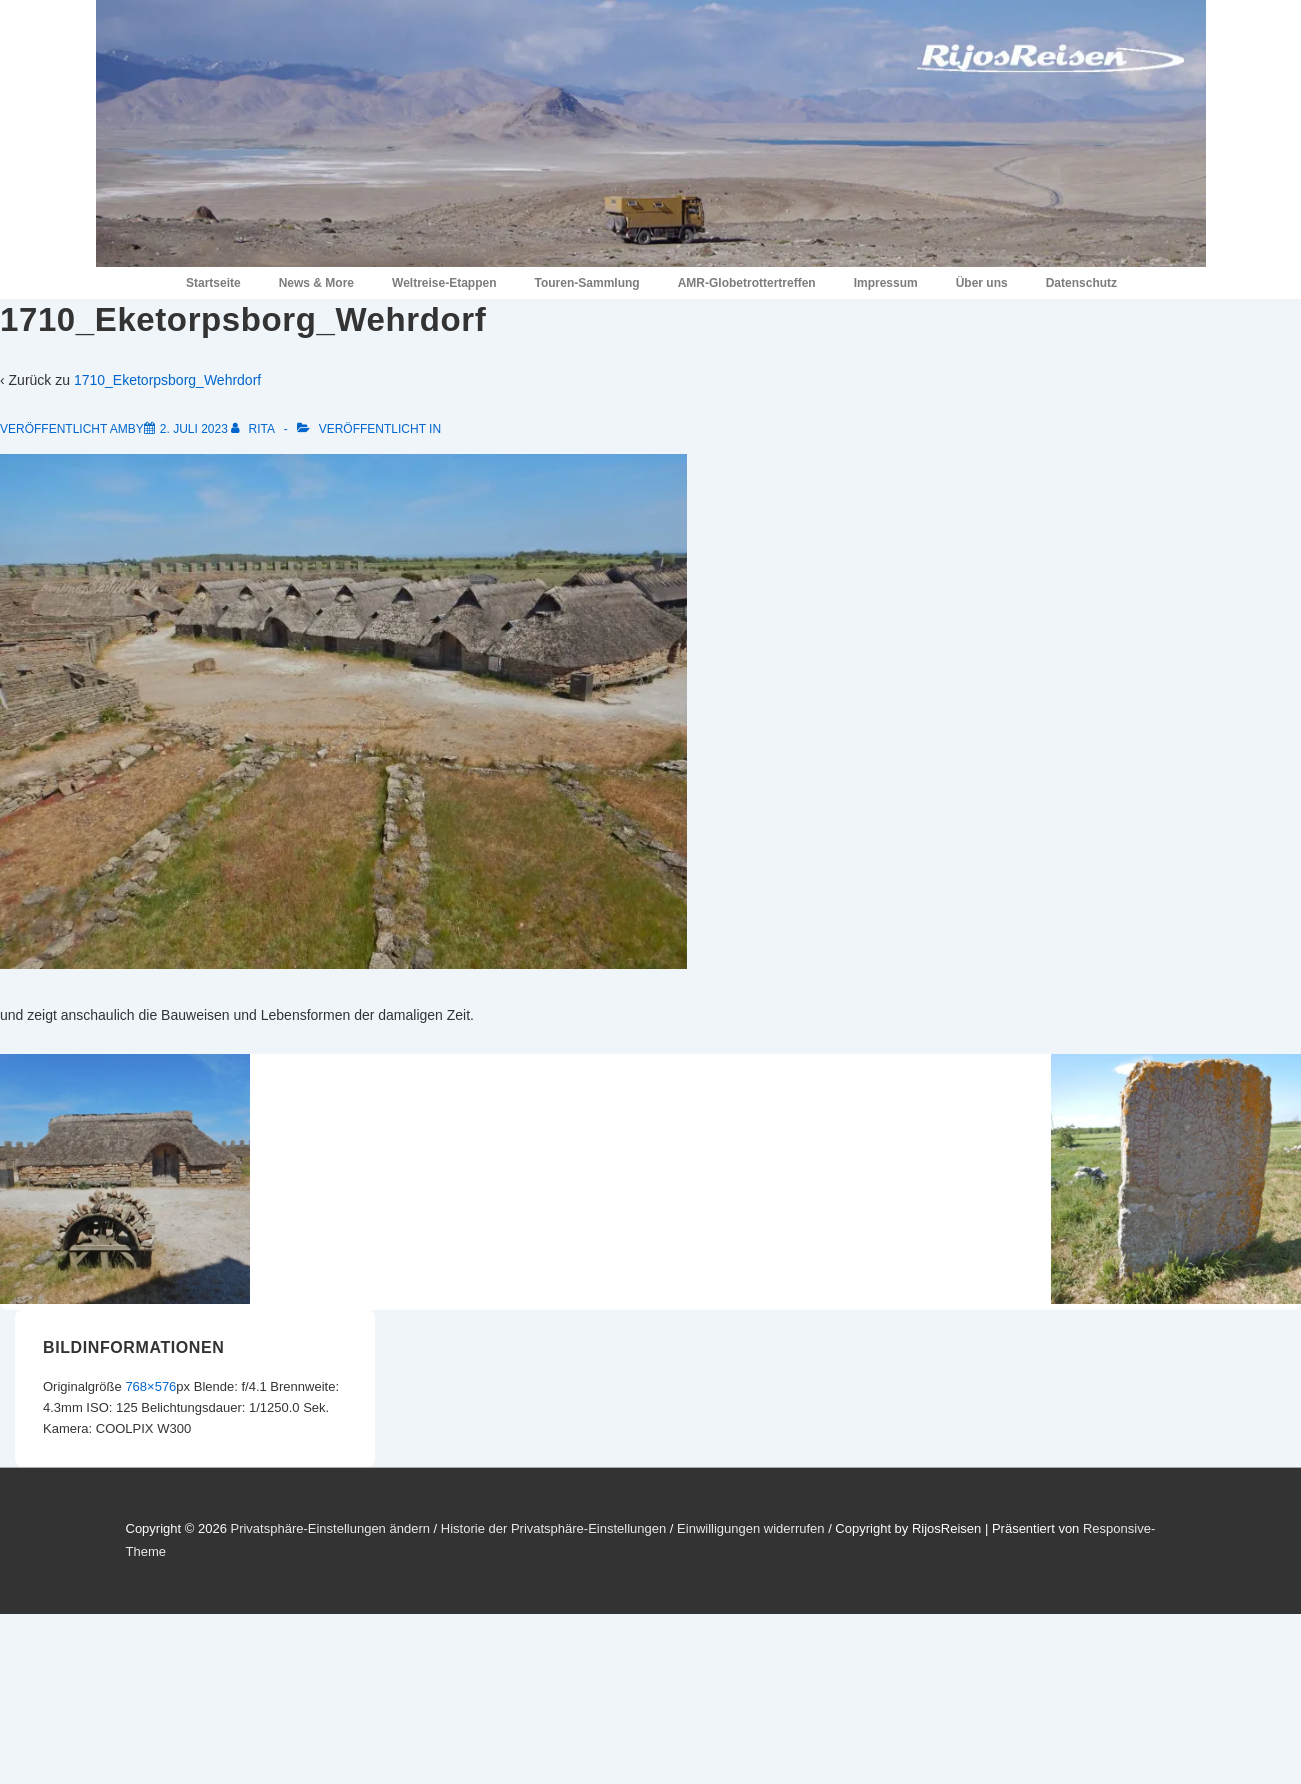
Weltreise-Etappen (444, 283)
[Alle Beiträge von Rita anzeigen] (254, 429)
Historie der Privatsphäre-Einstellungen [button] (553, 1528)
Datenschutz (1081, 283)
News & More (316, 283)
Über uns (982, 283)
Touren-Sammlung (587, 283)
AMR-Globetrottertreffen (747, 283)
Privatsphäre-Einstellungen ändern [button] (329, 1528)
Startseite (213, 283)
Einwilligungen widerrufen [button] (750, 1528)
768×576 (150, 1386)
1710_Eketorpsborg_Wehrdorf (167, 380)
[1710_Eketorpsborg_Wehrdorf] (194, 429)
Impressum (886, 283)
